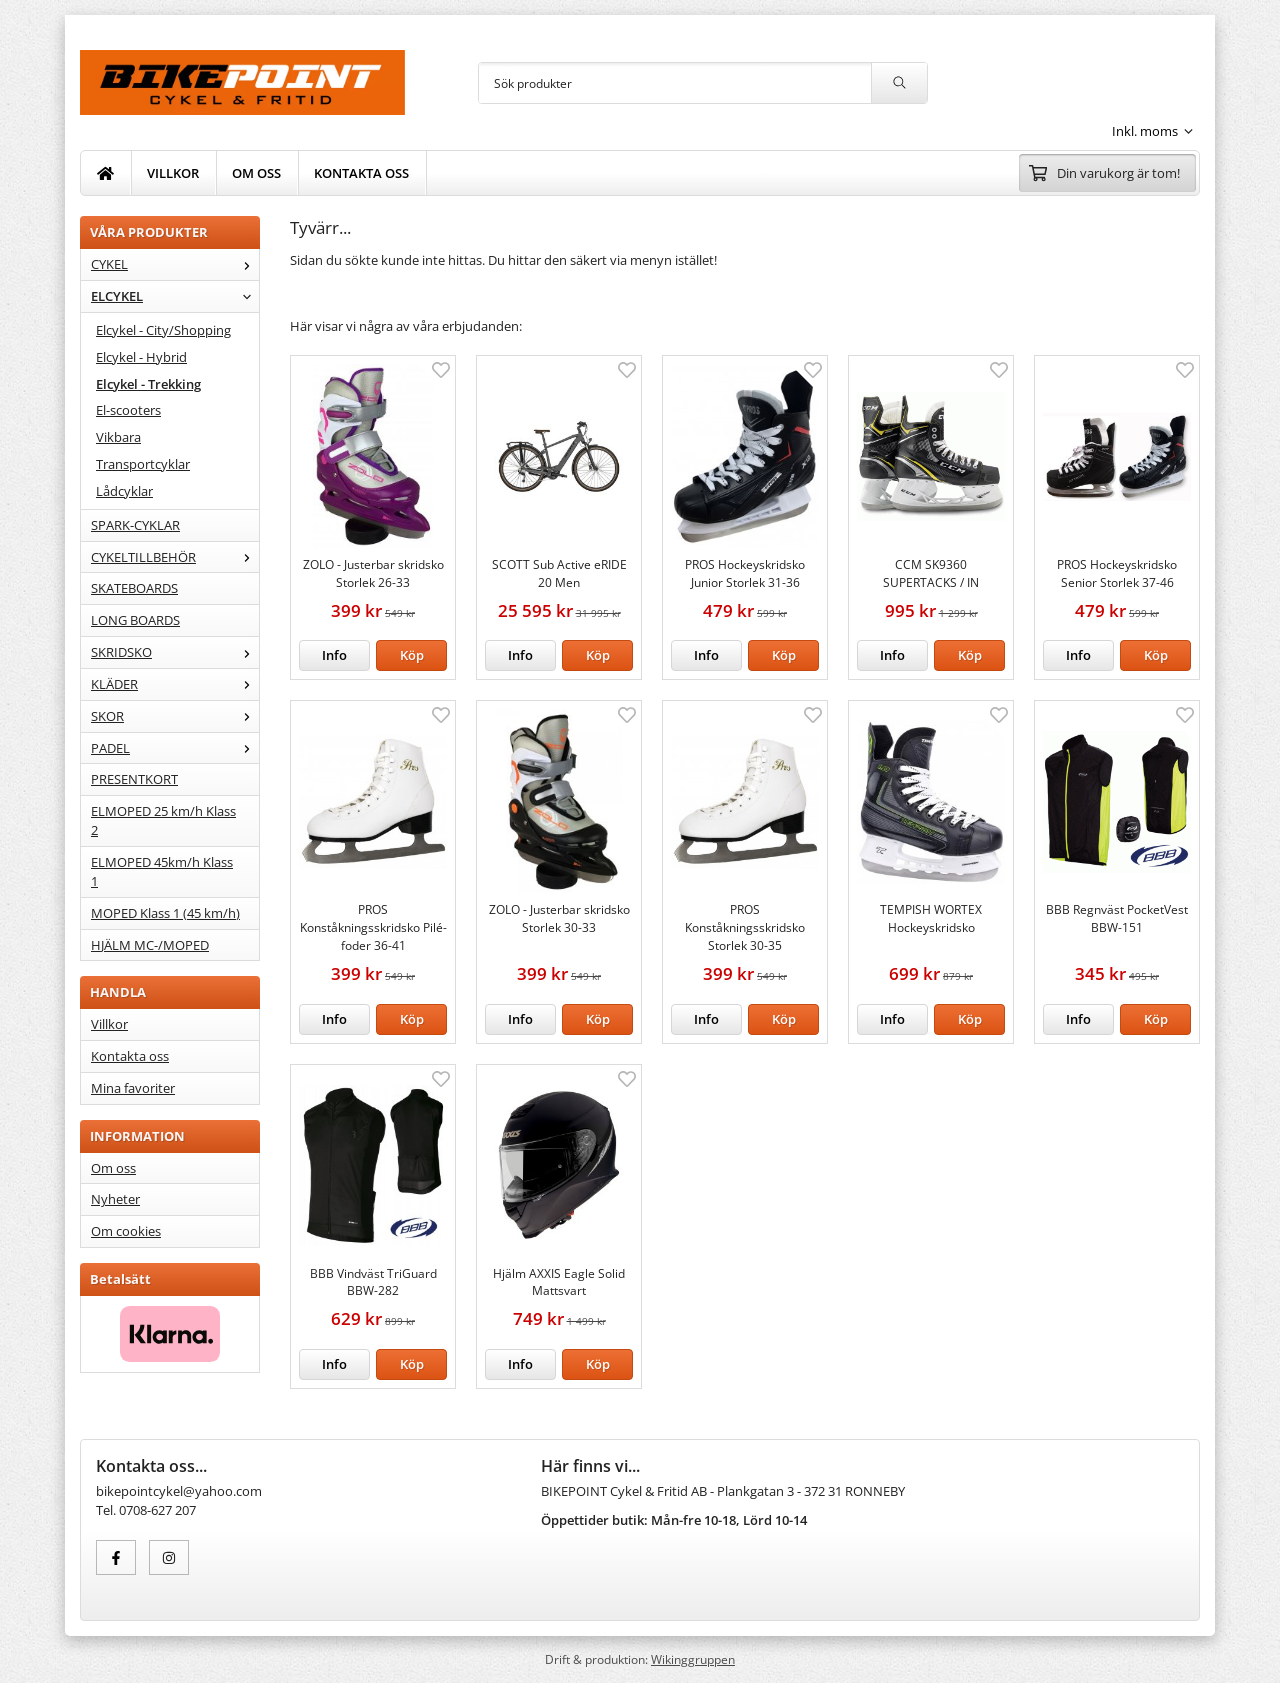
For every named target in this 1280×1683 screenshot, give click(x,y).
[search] (899, 83)
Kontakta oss (130, 1056)
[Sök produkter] (675, 83)
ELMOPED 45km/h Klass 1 (162, 871)
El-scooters (128, 410)
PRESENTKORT (134, 779)
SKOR (175, 716)
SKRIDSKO (175, 652)
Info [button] (334, 655)
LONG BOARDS (135, 620)
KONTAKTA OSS (361, 173)
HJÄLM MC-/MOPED (150, 945)
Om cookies (126, 1231)
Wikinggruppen (693, 1659)
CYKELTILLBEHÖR (175, 557)
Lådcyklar (124, 491)
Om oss (113, 1168)
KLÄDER (175, 684)
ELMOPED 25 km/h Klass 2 (163, 820)
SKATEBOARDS (134, 588)
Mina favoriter (133, 1088)
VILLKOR (173, 173)
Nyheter (115, 1199)
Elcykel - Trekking (148, 384)
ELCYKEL (175, 296)
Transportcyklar (143, 464)
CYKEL (175, 264)
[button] (411, 655)
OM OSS (256, 173)
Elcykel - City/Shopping (163, 330)
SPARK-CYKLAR (135, 525)
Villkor (109, 1024)
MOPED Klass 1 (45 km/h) (165, 913)
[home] (106, 173)
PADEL (175, 748)
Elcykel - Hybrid (141, 357)
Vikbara (118, 437)
